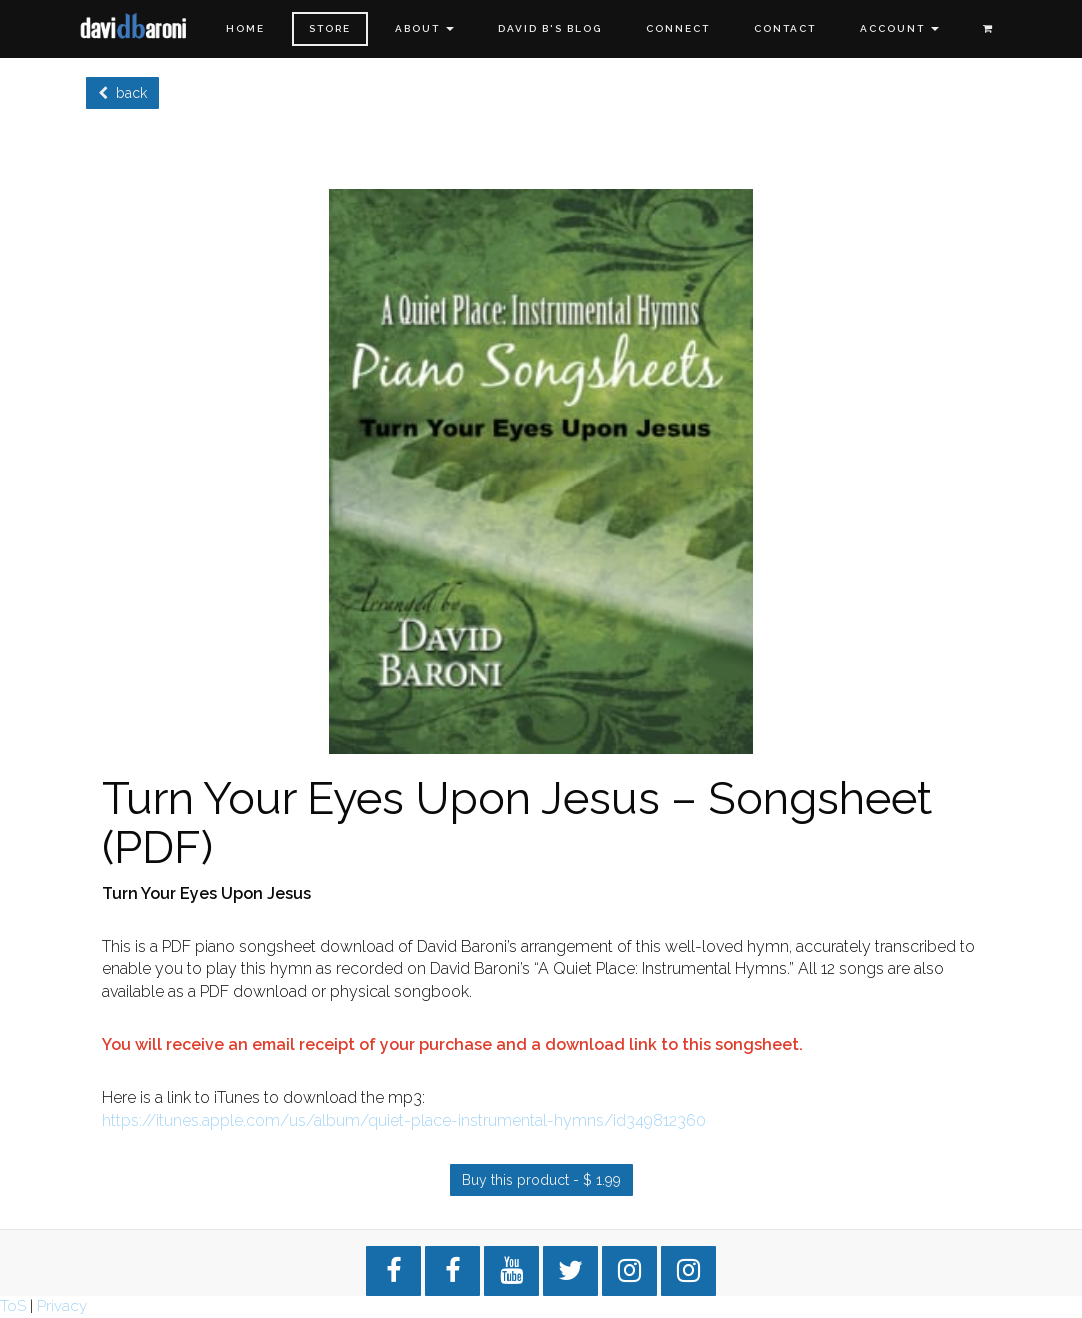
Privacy (62, 1306)
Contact (785, 28)
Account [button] (899, 28)
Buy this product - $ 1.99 (541, 1180)
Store (330, 28)
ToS (13, 1306)
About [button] (424, 28)
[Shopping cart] (988, 29)
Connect (678, 28)
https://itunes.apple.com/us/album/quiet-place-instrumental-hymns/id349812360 (404, 1120)
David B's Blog (550, 28)
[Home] (134, 27)
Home (245, 28)
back (122, 93)
